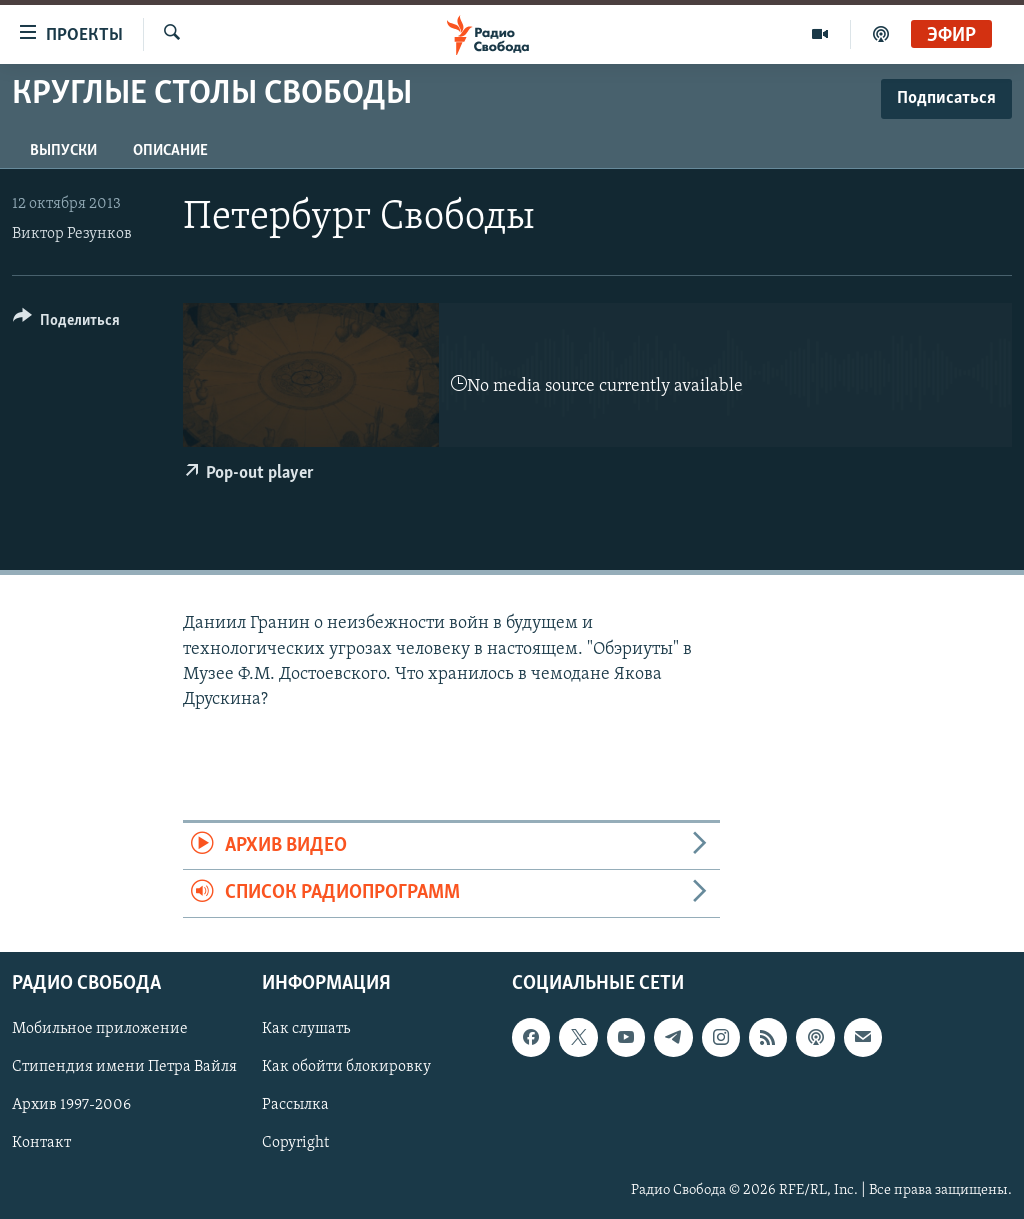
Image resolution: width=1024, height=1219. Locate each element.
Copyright (295, 1143)
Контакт (41, 1143)
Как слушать (306, 1029)
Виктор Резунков (72, 234)
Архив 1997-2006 (71, 1105)
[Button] (66, 323)
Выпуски (63, 151)
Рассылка (295, 1105)
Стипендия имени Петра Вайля (124, 1067)
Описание (170, 151)
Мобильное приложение (100, 1029)
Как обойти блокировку (346, 1067)
